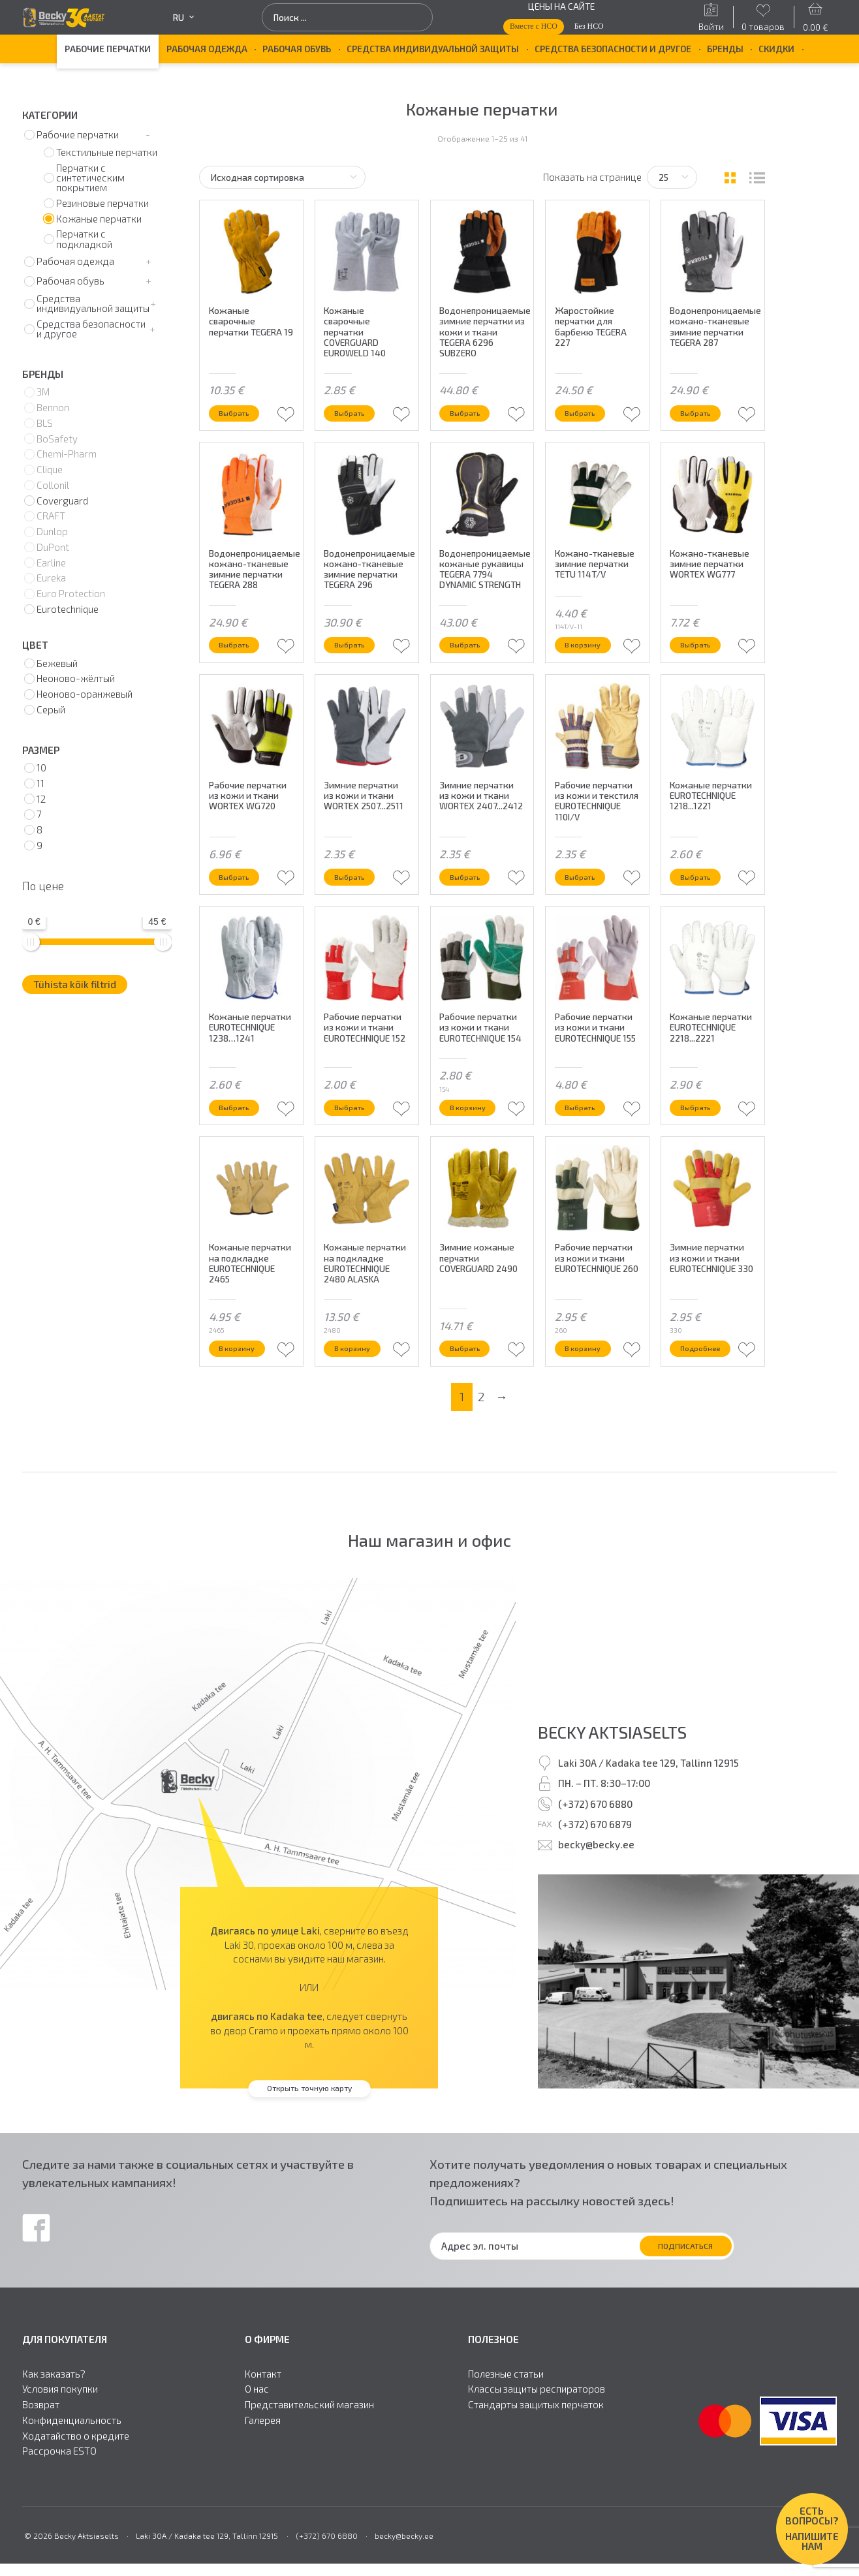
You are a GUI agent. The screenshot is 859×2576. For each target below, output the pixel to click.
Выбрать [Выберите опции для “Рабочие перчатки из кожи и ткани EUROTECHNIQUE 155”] (586, 1141)
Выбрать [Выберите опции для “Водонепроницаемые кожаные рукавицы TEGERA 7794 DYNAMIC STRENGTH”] (471, 655)
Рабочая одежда (206, 48)
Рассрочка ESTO (59, 2501)
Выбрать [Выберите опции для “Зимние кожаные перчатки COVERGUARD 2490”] (471, 1395)
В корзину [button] (589, 655)
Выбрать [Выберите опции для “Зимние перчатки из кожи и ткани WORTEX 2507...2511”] (355, 899)
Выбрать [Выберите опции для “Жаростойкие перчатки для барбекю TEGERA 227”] (586, 411)
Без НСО (589, 26)
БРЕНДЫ (725, 48)
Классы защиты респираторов (536, 2439)
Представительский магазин (309, 2454)
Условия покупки (60, 2439)
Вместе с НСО (533, 26)
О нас (257, 2439)
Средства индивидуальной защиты (433, 48)
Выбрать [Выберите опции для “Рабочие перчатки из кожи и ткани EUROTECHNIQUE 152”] (355, 1141)
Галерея (263, 2469)
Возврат (40, 2454)
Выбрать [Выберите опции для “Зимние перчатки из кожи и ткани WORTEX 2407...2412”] (471, 899)
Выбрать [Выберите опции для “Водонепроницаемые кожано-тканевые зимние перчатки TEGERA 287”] (701, 411)
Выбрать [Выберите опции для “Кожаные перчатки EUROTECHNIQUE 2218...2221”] (701, 1141)
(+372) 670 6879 (595, 1873)
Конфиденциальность (71, 2469)
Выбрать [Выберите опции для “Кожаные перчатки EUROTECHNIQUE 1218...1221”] (701, 899)
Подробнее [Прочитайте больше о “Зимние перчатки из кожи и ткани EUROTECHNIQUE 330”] (707, 1395)
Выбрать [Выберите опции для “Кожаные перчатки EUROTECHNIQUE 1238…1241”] (240, 1141)
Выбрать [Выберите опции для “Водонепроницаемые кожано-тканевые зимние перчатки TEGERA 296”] (355, 655)
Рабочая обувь (296, 48)
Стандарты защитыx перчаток (536, 2454)
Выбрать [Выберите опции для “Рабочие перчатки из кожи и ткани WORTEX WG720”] (240, 899)
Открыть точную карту (309, 2137)
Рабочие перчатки (108, 48)
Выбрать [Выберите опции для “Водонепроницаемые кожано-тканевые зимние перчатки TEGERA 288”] (240, 655)
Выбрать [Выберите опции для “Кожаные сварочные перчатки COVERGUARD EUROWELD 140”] (355, 411)
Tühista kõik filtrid (74, 984)
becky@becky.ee (596, 1894)
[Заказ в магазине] (282, 177)
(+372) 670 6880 (595, 1853)
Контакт (263, 2423)
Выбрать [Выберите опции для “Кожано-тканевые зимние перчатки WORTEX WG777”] (701, 655)
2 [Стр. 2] (481, 1445)
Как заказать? (54, 2423)
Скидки (776, 48)
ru (183, 17)
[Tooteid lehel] (671, 177)
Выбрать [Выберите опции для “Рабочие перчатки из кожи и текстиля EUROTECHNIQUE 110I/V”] (586, 899)
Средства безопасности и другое (613, 48)
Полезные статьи (506, 2423)
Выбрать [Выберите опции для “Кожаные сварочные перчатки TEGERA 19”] (240, 411)
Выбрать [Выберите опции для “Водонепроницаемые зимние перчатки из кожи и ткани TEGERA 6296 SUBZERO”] (471, 411)
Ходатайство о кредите (75, 2485)
